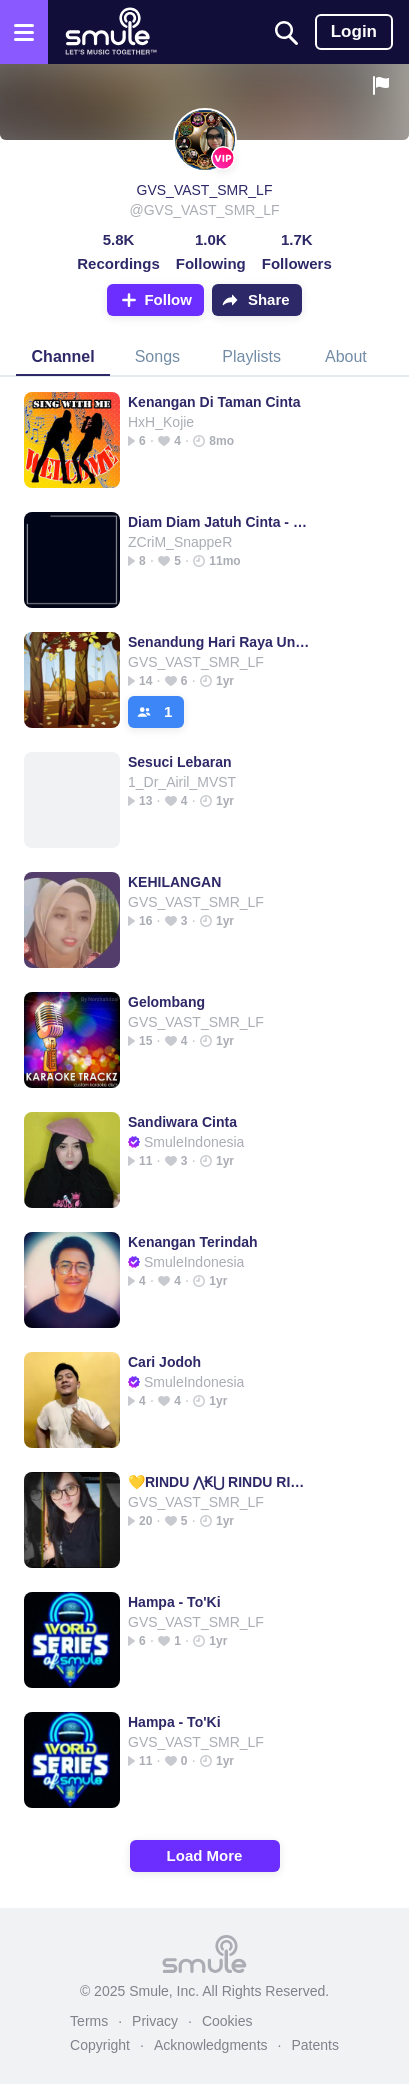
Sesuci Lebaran (180, 762)
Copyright (100, 2045)
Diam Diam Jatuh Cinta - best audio (219, 522)
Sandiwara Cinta (182, 1122)
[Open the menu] (24, 32)
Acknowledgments (211, 2045)
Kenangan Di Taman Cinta (214, 402)
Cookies (227, 2021)
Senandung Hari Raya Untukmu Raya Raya (219, 642)
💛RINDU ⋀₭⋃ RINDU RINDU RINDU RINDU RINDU (219, 1482)
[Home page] (110, 32)
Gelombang (166, 1002)
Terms (89, 2021)
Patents (314, 2045)
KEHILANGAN (174, 882)
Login (354, 31)
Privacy (155, 2021)
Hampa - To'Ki (174, 1602)
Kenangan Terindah (193, 1242)
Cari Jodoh (164, 1362)
